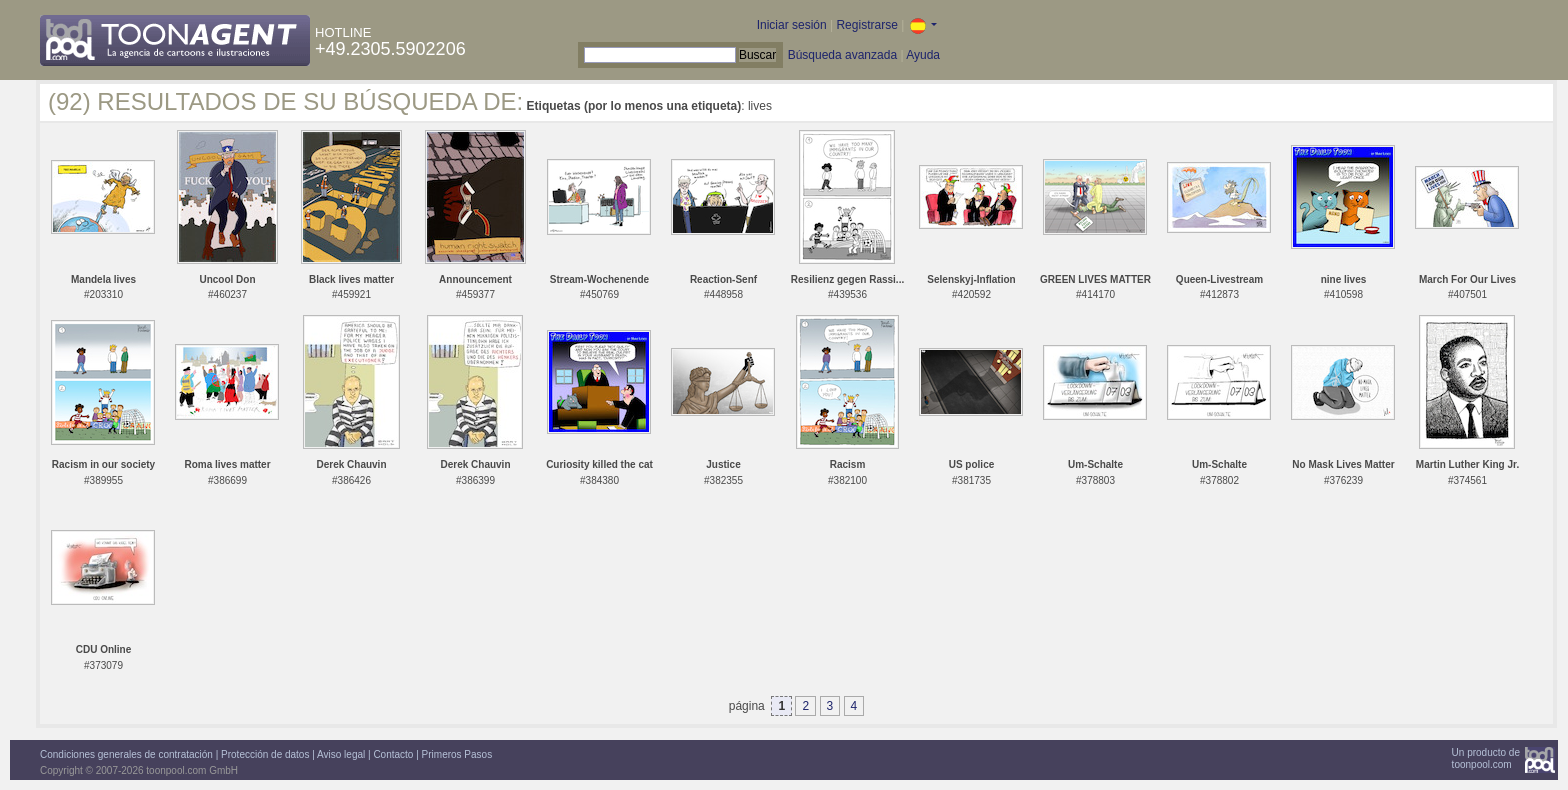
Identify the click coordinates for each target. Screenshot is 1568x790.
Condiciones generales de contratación (126, 754)
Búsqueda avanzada (842, 55)
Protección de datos (265, 754)
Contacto (393, 754)
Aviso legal (341, 754)
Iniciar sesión (792, 25)
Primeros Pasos (457, 754)
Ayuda (923, 55)
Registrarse (866, 25)
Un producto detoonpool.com (1486, 758)
